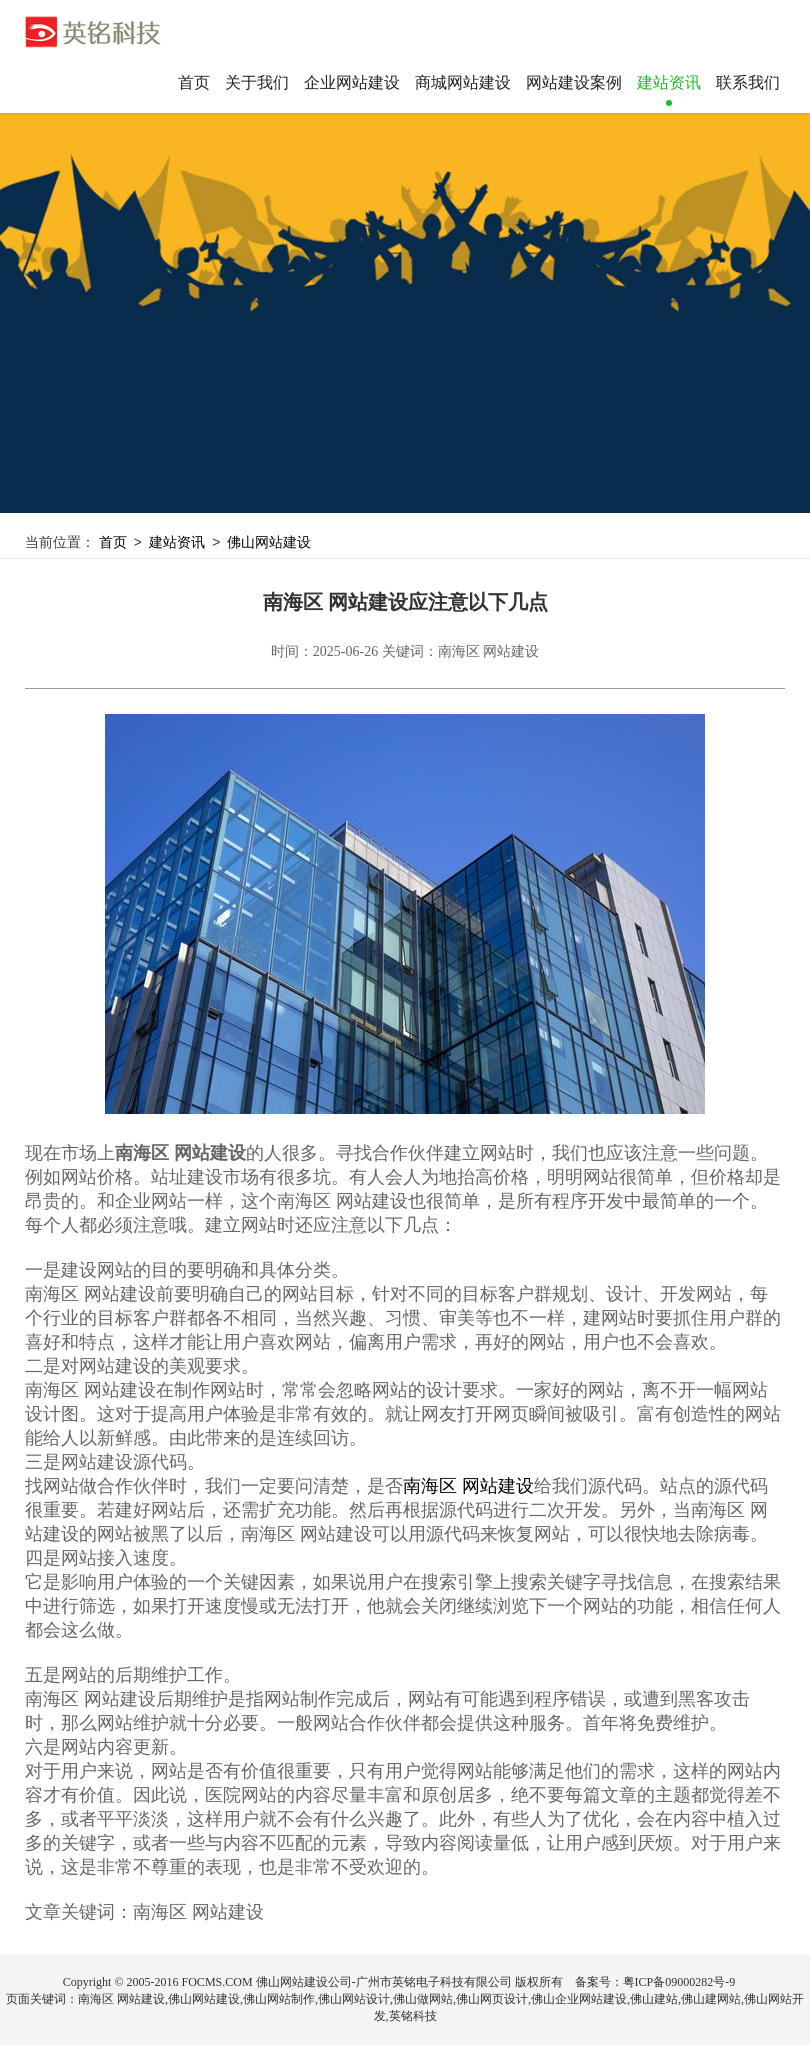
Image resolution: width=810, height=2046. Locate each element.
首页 (194, 82)
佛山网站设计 (354, 2000)
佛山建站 (654, 2000)
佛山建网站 (711, 2000)
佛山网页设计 (492, 2000)
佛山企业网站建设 (579, 2000)
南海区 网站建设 (468, 1487)
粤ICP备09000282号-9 (679, 1983)
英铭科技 (413, 2017)
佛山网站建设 (275, 543)
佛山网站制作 (279, 2000)
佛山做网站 (423, 2000)
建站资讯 (180, 543)
